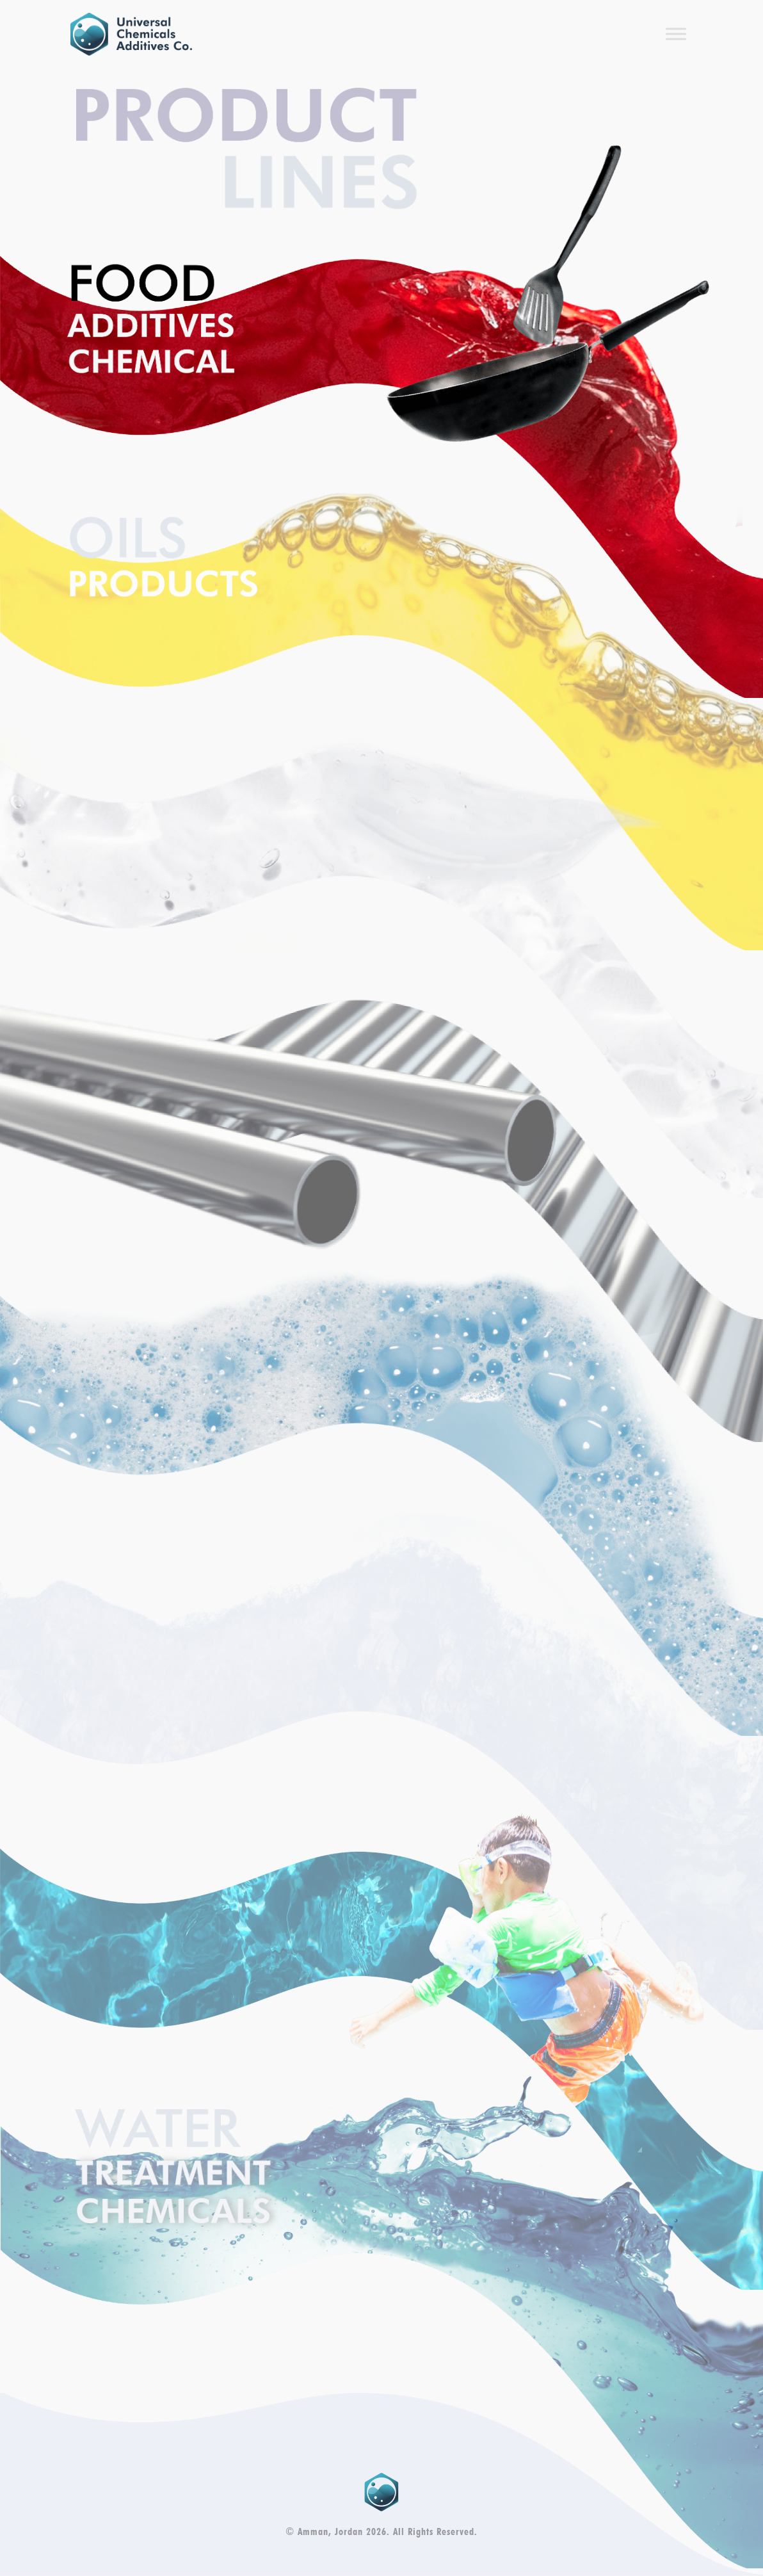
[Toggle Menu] (676, 34)
